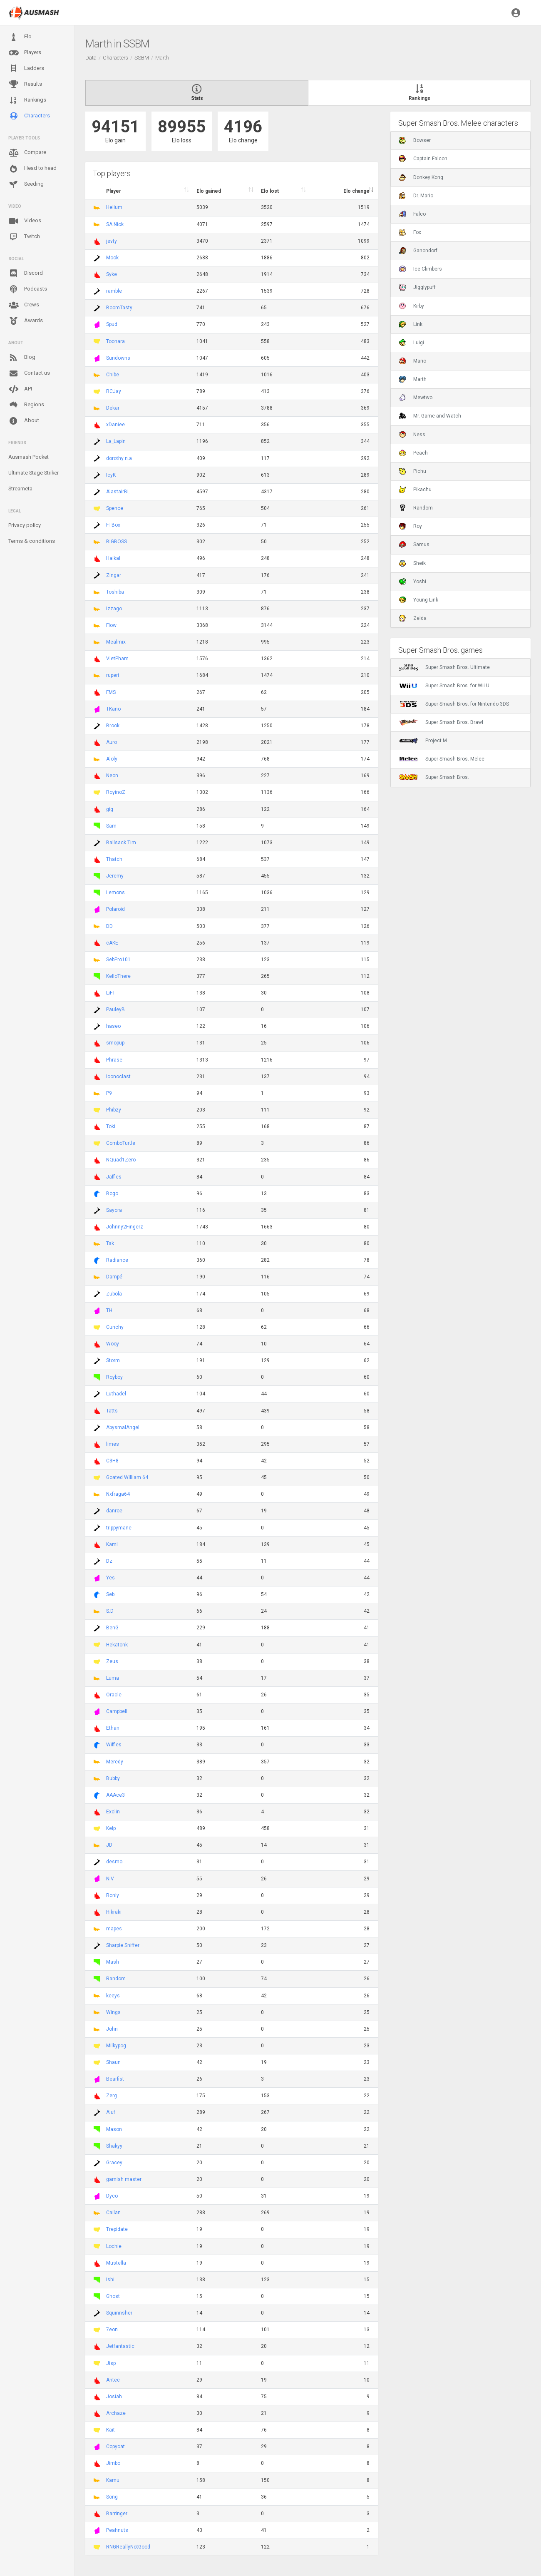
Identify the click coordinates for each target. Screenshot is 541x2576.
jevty (111, 241)
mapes (114, 1929)
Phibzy (113, 1110)
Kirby (411, 306)
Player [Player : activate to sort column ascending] (113, 191)
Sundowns (118, 358)
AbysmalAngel (122, 1427)
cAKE (112, 943)
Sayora (114, 1210)
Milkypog (116, 2046)
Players (24, 53)
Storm (113, 1360)
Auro (111, 742)
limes (112, 1444)
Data (91, 58)
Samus (414, 544)
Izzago (114, 609)
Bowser (415, 140)
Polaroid (115, 909)
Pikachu (415, 489)
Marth (413, 379)
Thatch (114, 859)
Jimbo (113, 2463)
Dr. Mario (416, 195)
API (20, 389)
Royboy (114, 1377)
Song (112, 2497)
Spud (111, 324)
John (112, 2029)
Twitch (24, 237)
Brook (112, 726)
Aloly (111, 759)
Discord (25, 273)
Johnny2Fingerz (124, 1227)
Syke (111, 274)
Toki (110, 1126)
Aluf (110, 2112)
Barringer (116, 2513)
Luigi (411, 342)
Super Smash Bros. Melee (441, 759)
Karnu (112, 2480)
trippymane (119, 1528)
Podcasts (27, 289)
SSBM (141, 58)
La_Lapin (116, 441)
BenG (112, 1628)
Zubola (114, 1294)
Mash (112, 1962)
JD (109, 1845)
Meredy (114, 1762)
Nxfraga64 (118, 1494)
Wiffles (114, 1745)
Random (116, 1979)
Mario (412, 361)
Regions (26, 405)
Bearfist (115, 2079)
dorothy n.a (119, 458)
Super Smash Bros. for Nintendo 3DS (454, 704)
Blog (21, 357)
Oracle (114, 1695)
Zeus (112, 1661)
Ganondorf (418, 250)
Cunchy (115, 1327)
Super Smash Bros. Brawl (441, 722)
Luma (112, 1678)
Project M (423, 740)
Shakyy (114, 2146)
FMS (111, 692)
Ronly (112, 1895)
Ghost (113, 2296)
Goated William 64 (127, 1477)
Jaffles (114, 1177)
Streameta (20, 488)
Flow (111, 625)
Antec (113, 2380)
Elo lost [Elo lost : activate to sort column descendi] (270, 191)
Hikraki (114, 1912)
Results (25, 84)
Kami (112, 1544)
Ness (412, 434)
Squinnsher (119, 2313)
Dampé (114, 1277)
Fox (410, 232)
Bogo (112, 1193)
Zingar (113, 575)
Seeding (26, 184)
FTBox (113, 525)
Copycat (115, 2446)
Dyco (112, 2196)
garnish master (123, 2179)
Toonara (115, 341)
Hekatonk (117, 1645)
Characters (29, 116)
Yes (110, 1578)
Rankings (27, 100)
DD (109, 926)
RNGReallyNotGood (128, 2547)
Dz (109, 1561)
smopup (115, 1043)
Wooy (112, 1344)
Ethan (112, 1728)
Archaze (116, 2413)
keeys (113, 1996)
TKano (113, 709)
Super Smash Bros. (434, 777)
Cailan (113, 2212)
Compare (27, 153)
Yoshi (412, 581)
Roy (410, 526)
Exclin (113, 1812)
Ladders (26, 68)
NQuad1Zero (121, 1160)
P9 (109, 1093)
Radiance (117, 1260)
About (23, 421)
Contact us (29, 373)
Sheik (412, 563)
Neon (112, 775)
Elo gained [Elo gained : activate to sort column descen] (208, 191)
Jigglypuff (417, 287)
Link (410, 324)
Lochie (114, 2246)
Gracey (114, 2163)
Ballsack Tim (121, 842)
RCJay (113, 391)
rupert (112, 675)
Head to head (32, 168)
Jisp (111, 2363)
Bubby (113, 1778)
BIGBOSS (116, 542)
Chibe (112, 375)
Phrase (114, 1060)
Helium (114, 207)
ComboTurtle (120, 1143)
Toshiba (115, 592)
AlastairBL (118, 492)
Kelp (111, 1828)
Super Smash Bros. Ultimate (444, 667)
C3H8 (112, 1461)
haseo (113, 1026)
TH (109, 1310)
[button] (515, 12)
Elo (20, 37)
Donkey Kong (421, 177)
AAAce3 (115, 1795)
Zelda (413, 618)
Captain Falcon (423, 158)
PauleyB (115, 1009)
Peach (413, 453)
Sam (111, 826)
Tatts (112, 1411)
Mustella (116, 2263)
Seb (110, 1594)
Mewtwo (415, 397)
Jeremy (115, 876)
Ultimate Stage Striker (33, 473)
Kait (110, 2430)
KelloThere (118, 976)
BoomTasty (119, 308)
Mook (112, 258)
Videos (24, 221)
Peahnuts (117, 2530)
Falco (412, 214)
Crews (23, 305)
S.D (110, 1611)
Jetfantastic (120, 2346)
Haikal (113, 558)
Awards (25, 321)
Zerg (111, 2096)
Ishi (110, 2280)
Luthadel (116, 1394)
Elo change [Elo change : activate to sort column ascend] (356, 191)
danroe (114, 1511)
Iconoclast (118, 1076)
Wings (113, 2012)
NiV (110, 1879)
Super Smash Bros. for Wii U (444, 685)
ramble (114, 291)
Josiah (114, 2396)
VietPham (117, 658)
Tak (110, 1243)
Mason (114, 2129)
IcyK (111, 475)
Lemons (115, 892)
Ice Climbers (420, 269)
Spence (114, 508)
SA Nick (115, 224)
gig (109, 809)
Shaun (113, 2062)
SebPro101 (118, 959)
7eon (112, 2329)
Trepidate (117, 2229)
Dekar (112, 408)
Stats (197, 93)
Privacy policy (24, 525)
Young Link (418, 600)
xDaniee (115, 425)
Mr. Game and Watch (430, 416)
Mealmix (116, 642)
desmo (114, 1862)
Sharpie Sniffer (122, 1945)
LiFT (110, 993)
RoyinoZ (115, 792)
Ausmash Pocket (28, 457)
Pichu (412, 471)
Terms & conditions (31, 541)
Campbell (116, 1711)
